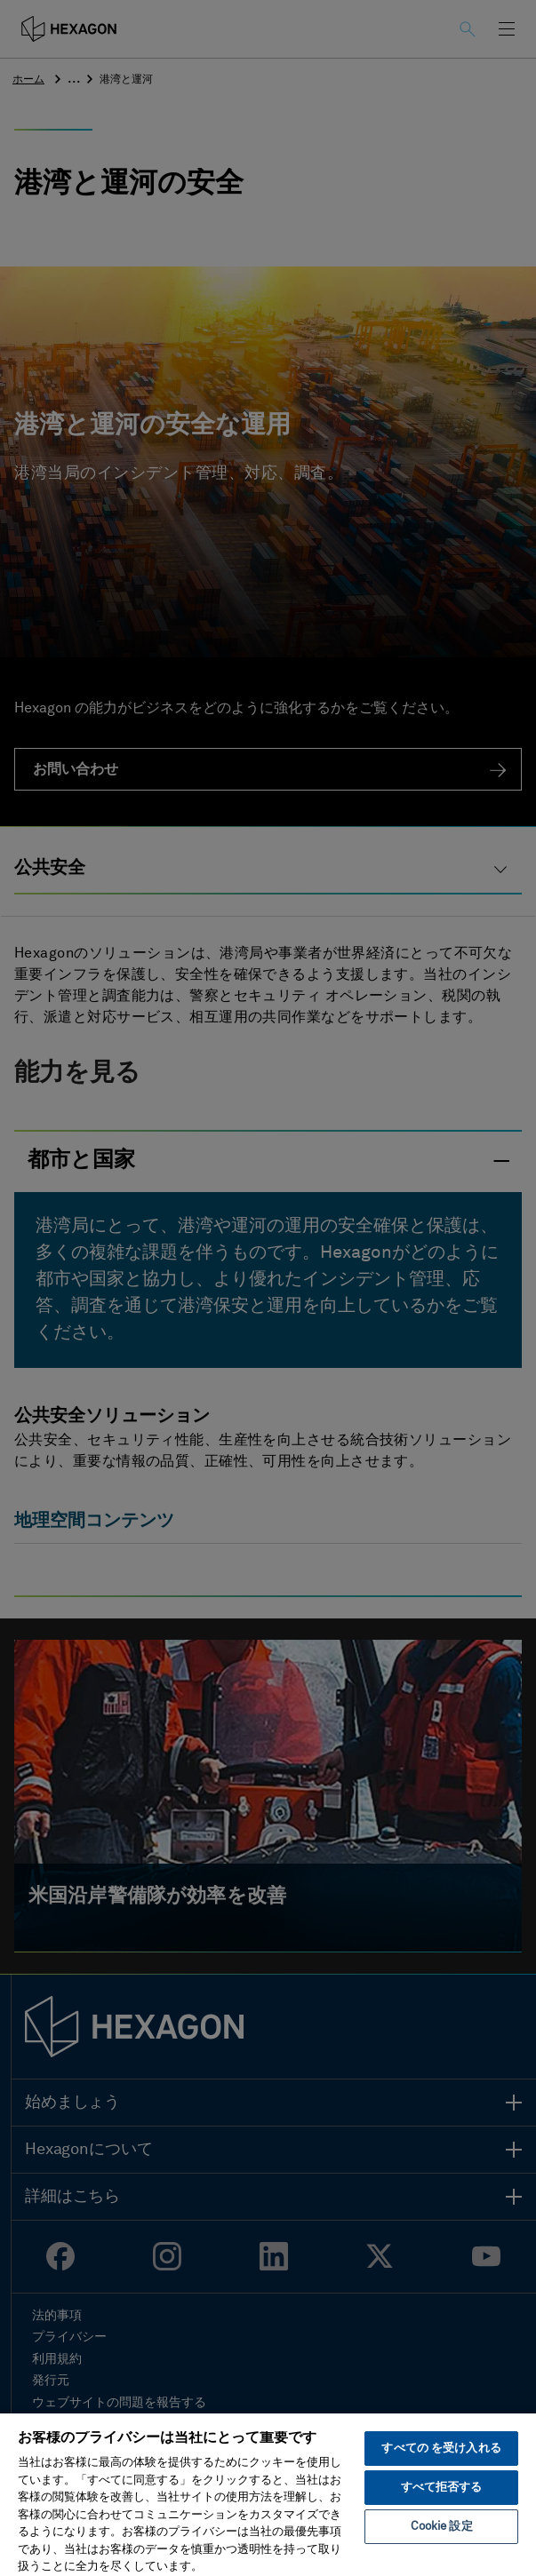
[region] (268, 2494)
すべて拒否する (442, 2487)
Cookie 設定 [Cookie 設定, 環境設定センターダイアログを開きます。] (442, 2526)
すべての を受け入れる (440, 2448)
